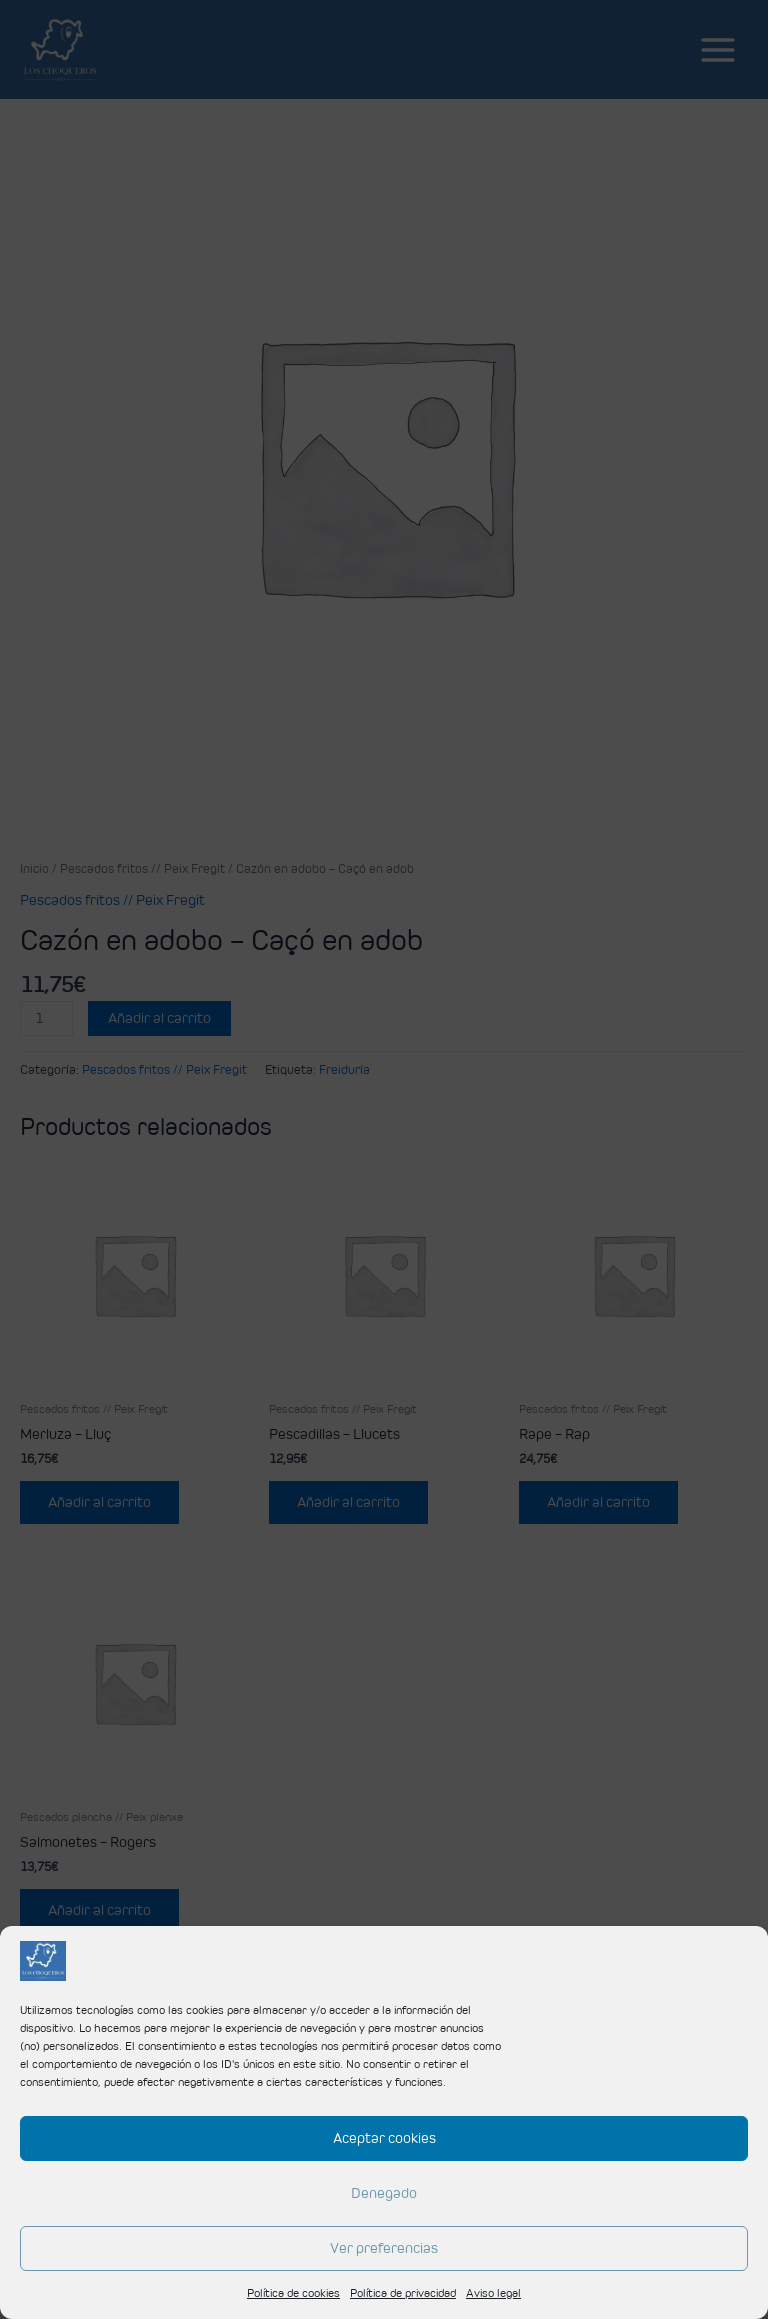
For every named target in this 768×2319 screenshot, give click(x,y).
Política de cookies (293, 2292)
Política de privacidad (403, 2292)
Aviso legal (493, 2292)
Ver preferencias (384, 2247)
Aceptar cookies (384, 2137)
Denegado (384, 2192)
